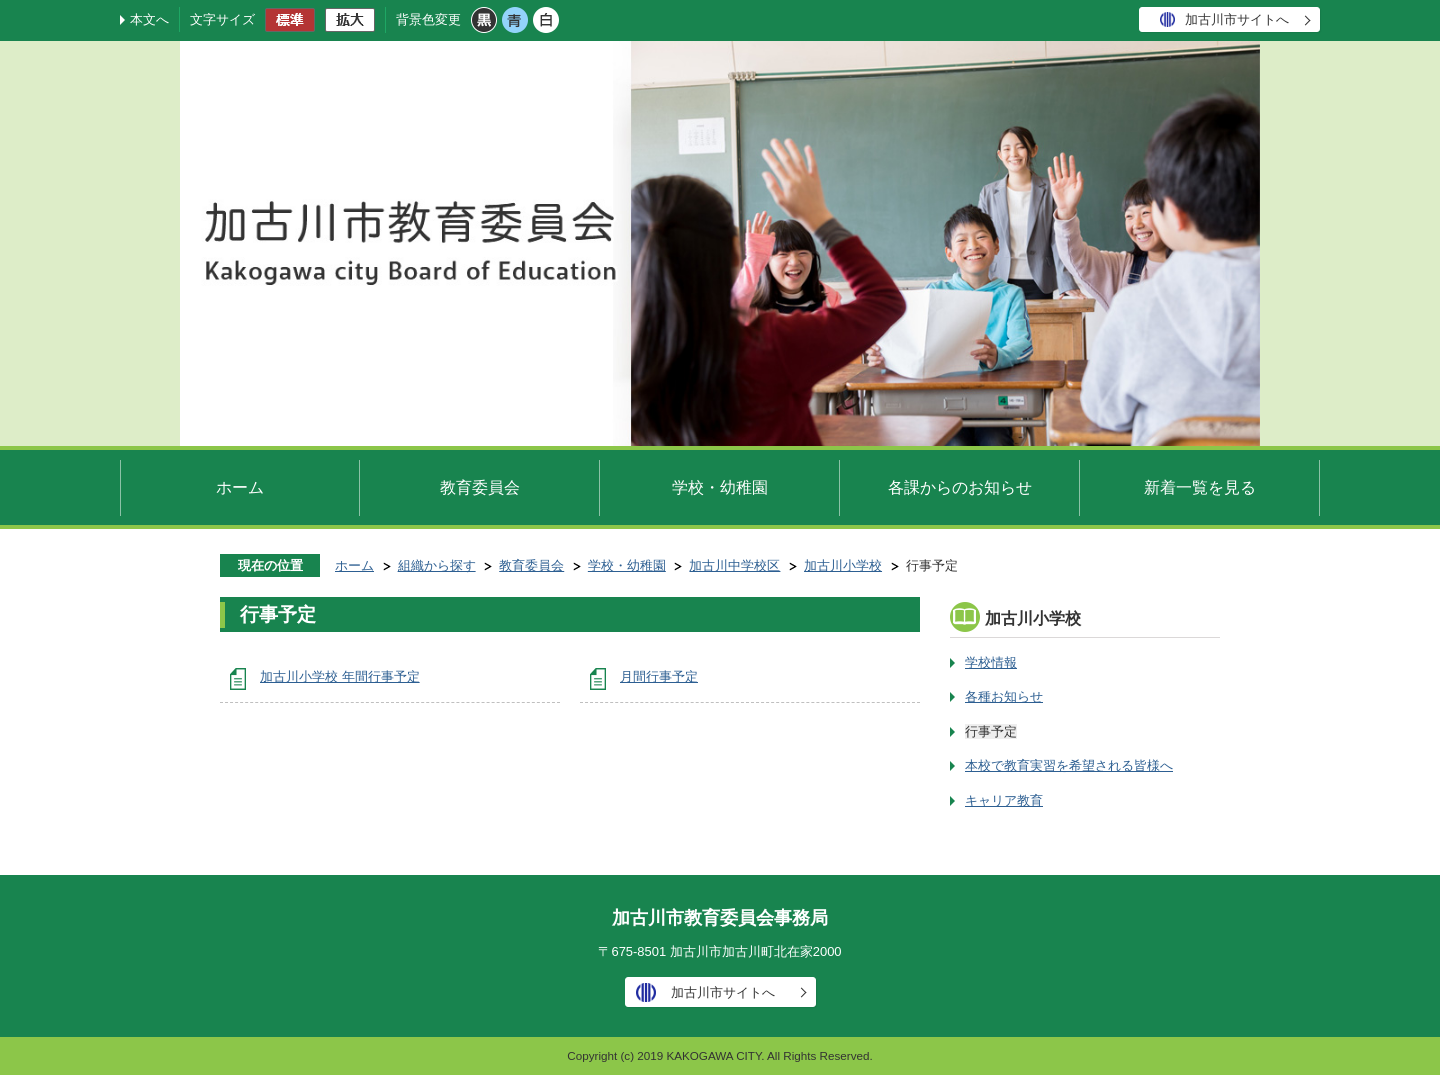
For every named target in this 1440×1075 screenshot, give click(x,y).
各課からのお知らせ (960, 487)
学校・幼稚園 (720, 487)
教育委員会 (480, 487)
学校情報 (991, 662)
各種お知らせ (1004, 696)
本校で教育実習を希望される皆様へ (1069, 765)
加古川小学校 (843, 565)
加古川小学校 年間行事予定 (340, 676)
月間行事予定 (659, 676)
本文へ (149, 19)
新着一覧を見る (1200, 487)
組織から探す (437, 565)
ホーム (240, 487)
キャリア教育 (1004, 800)
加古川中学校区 (734, 565)
